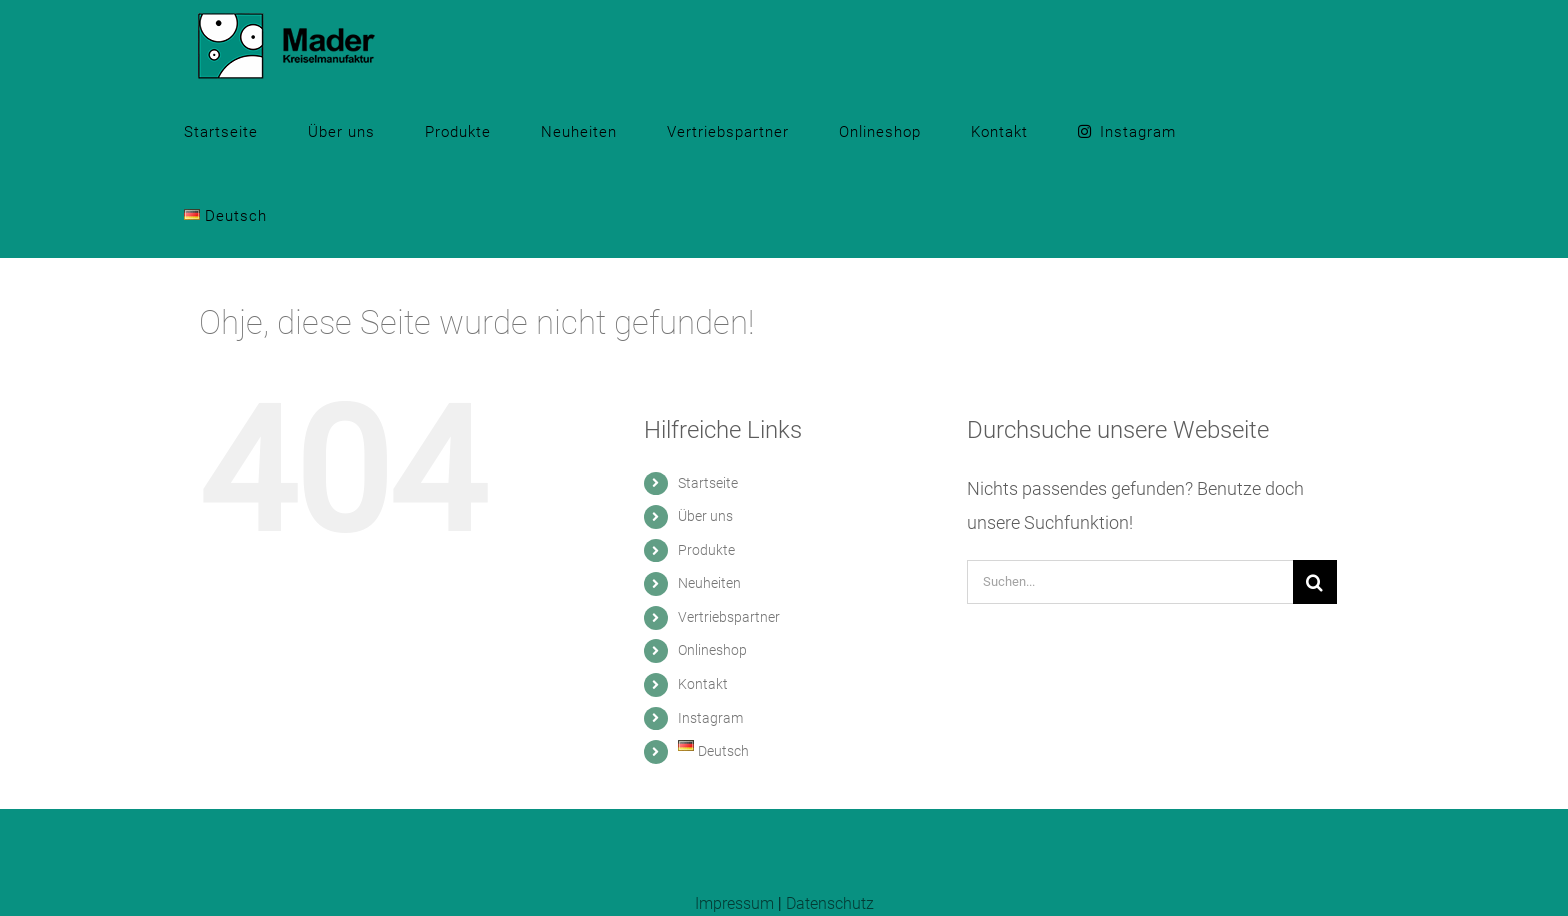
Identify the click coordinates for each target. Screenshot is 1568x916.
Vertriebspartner (729, 617)
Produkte (706, 550)
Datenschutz (830, 903)
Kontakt (703, 684)
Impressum (734, 903)
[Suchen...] (1130, 582)
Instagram (710, 718)
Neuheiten (709, 583)
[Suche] (1315, 582)
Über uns (705, 516)
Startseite (708, 483)
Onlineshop (712, 650)
